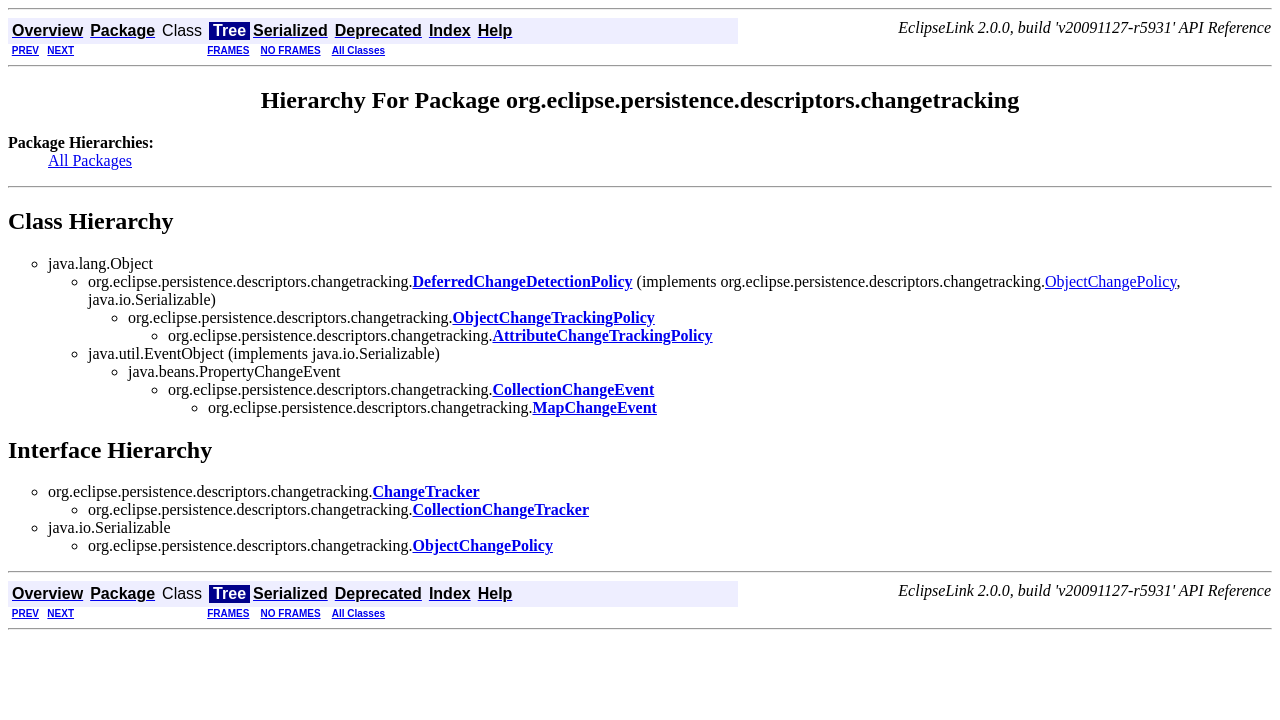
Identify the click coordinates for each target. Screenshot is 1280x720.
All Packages (90, 160)
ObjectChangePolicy (1110, 281)
